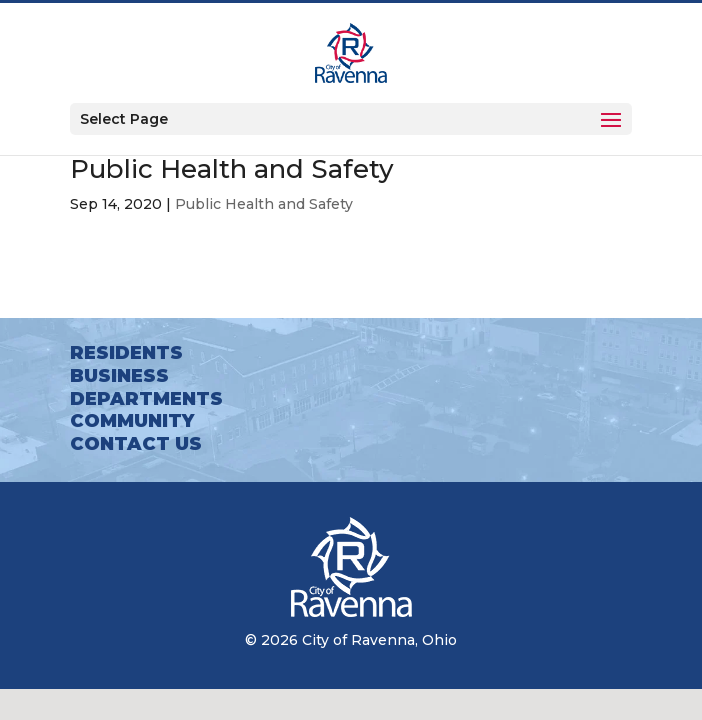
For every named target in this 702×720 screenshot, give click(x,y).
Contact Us (136, 444)
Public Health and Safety (264, 204)
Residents (126, 353)
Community (132, 421)
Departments (146, 399)
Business (119, 376)
